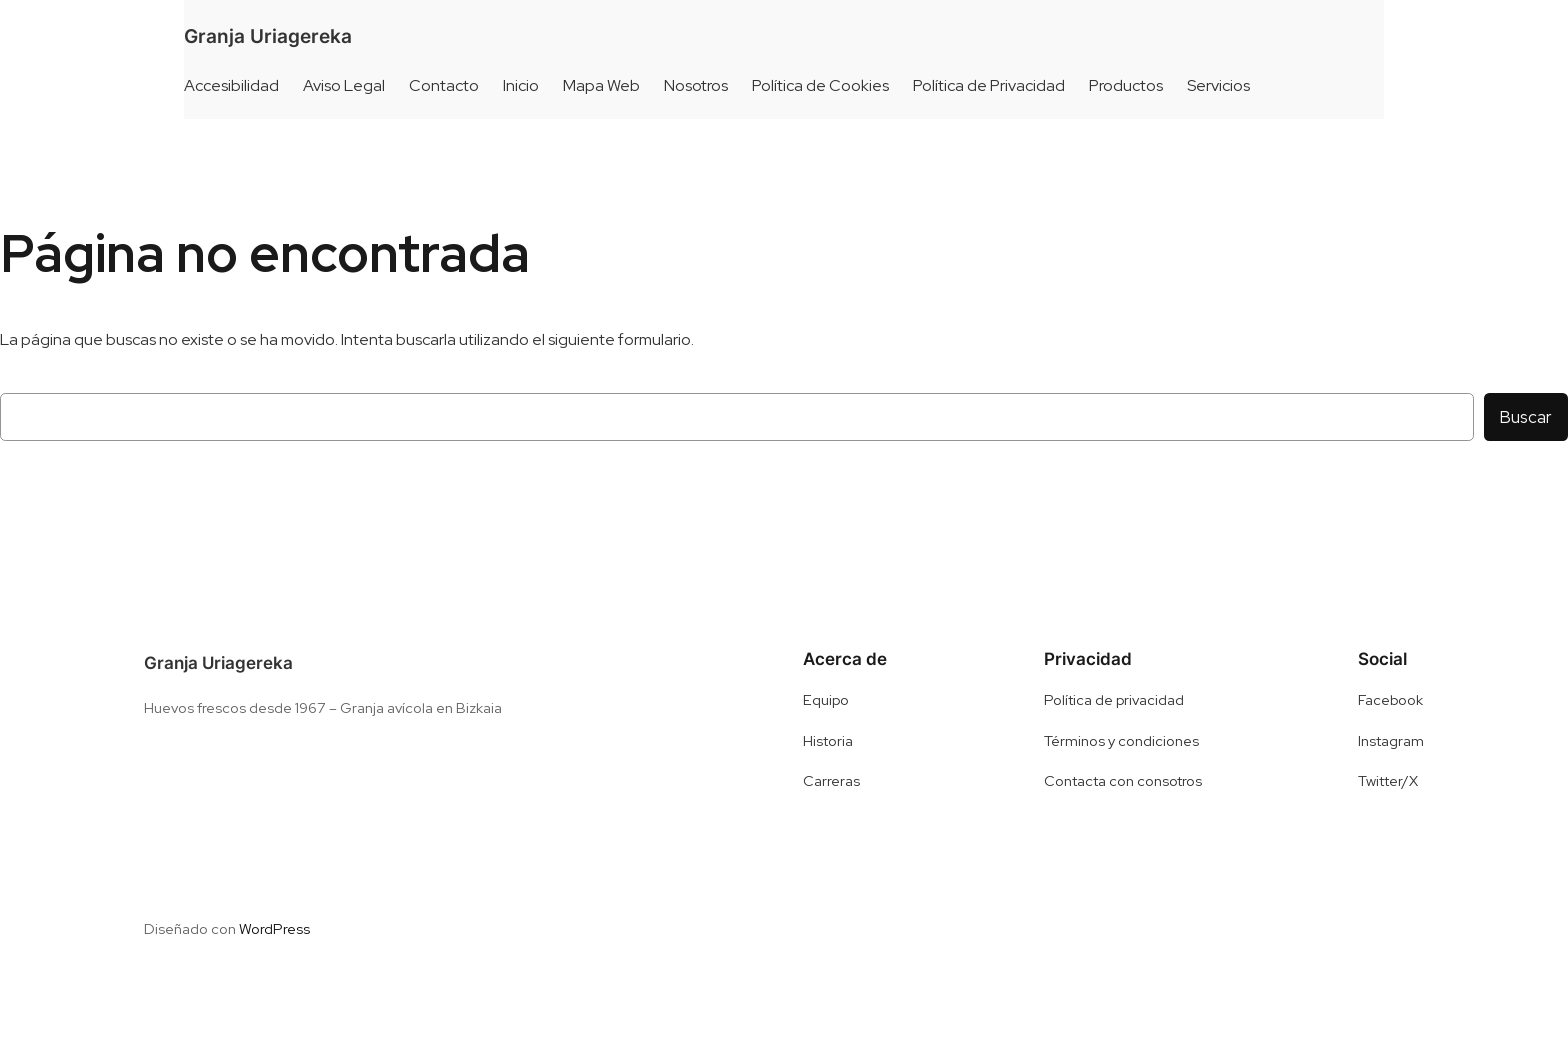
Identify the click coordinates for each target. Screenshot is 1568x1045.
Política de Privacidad (989, 85)
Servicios (1218, 85)
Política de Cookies (820, 85)
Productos (1126, 85)
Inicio (521, 85)
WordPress (274, 928)
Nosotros (696, 85)
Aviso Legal (344, 85)
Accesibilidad (231, 85)
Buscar (1526, 417)
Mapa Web (601, 85)
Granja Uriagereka (268, 36)
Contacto (444, 85)
